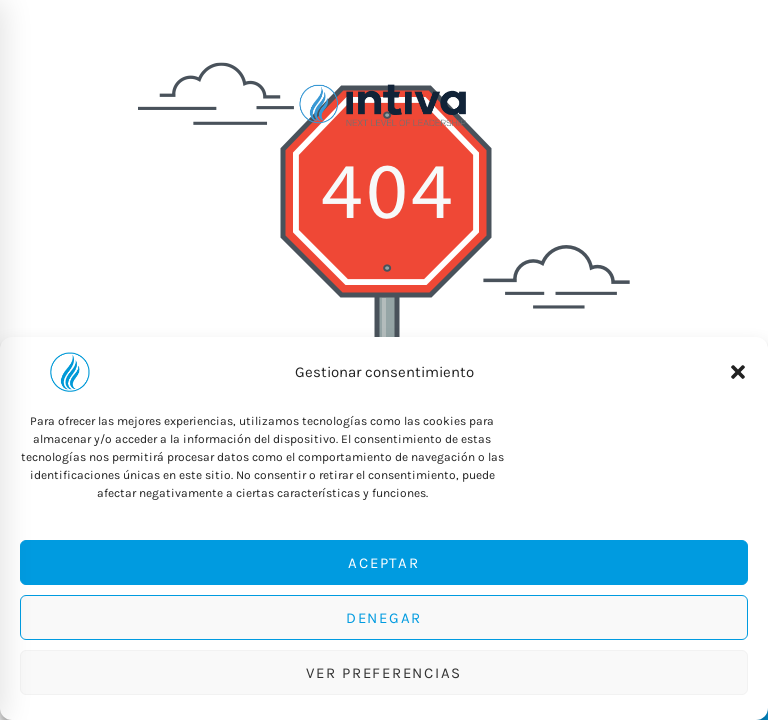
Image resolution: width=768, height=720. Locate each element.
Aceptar (383, 563)
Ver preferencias (384, 673)
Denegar (384, 618)
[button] (738, 372)
